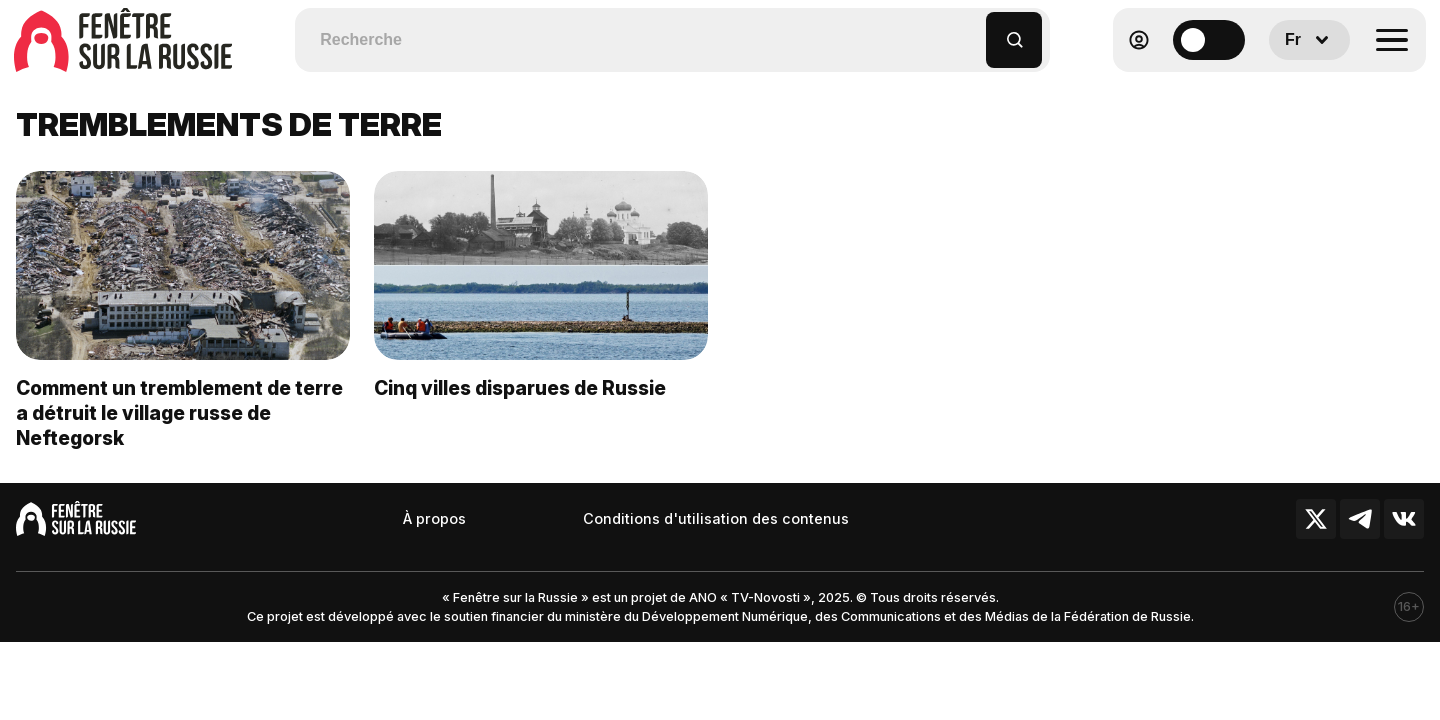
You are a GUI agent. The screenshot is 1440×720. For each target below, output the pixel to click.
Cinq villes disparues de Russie (520, 388)
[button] (971, 30)
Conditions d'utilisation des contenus (716, 518)
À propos (434, 518)
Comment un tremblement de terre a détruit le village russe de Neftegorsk (179, 413)
